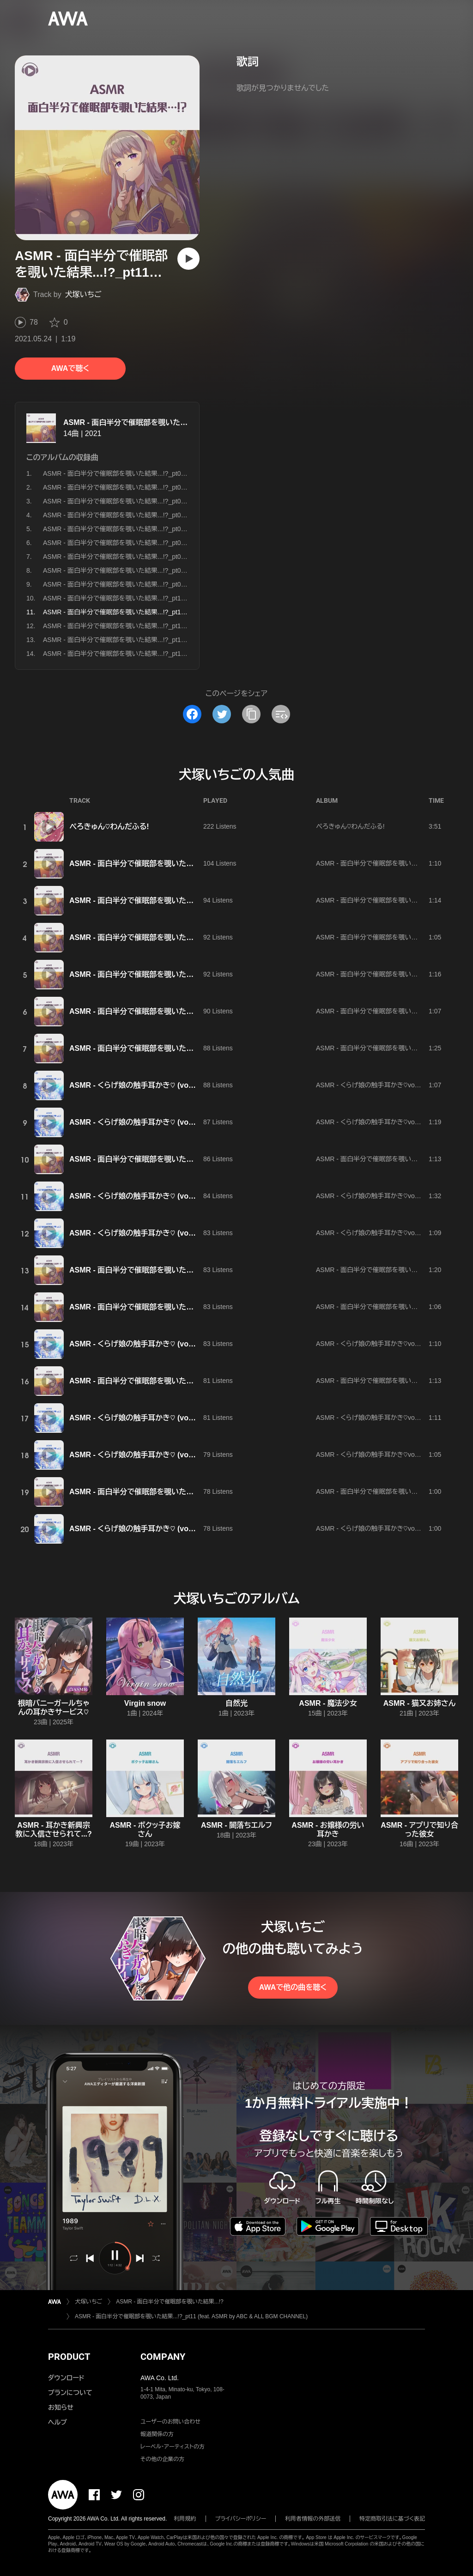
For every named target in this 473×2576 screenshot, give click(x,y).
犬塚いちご (83, 294)
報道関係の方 (157, 2434)
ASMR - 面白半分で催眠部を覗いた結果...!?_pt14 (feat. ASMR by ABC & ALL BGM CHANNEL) (179, 653)
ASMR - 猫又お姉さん (419, 1703)
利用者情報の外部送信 (312, 2518)
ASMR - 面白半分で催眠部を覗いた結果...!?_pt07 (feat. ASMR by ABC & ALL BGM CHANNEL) (179, 556)
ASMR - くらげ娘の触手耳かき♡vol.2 (369, 1085)
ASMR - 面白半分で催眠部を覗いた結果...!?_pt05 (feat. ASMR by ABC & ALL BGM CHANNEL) (179, 529)
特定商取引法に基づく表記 (392, 2518)
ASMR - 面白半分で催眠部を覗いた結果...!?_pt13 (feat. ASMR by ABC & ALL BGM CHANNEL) (179, 639)
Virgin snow (145, 1703)
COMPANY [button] (162, 2356)
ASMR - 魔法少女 (328, 1703)
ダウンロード (66, 2378)
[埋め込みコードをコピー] (281, 714)
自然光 (236, 1703)
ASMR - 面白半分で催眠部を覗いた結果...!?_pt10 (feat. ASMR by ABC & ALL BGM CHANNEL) (179, 598)
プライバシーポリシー (241, 2518)
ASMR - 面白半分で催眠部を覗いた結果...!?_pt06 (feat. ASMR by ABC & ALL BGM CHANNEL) (179, 542)
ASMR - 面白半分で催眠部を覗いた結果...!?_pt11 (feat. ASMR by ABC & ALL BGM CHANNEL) (191, 2316)
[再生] (188, 259)
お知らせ (60, 2407)
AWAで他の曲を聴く (293, 1987)
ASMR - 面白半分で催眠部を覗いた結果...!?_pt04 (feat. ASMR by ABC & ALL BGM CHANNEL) (179, 515)
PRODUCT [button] (69, 2356)
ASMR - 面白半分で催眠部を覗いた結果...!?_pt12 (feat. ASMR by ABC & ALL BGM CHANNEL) (179, 626)
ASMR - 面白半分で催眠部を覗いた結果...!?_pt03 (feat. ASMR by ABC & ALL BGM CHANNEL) (179, 501)
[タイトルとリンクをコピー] (251, 714)
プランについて (70, 2392)
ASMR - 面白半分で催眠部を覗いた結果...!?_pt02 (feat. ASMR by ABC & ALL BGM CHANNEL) (179, 487)
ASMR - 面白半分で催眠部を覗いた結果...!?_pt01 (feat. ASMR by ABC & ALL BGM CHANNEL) (179, 473)
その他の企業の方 (162, 2459)
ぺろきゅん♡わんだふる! (109, 826)
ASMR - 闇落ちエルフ (236, 1825)
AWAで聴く (70, 368)
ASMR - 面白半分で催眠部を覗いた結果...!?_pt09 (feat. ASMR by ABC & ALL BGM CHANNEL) (179, 584)
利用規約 (185, 2518)
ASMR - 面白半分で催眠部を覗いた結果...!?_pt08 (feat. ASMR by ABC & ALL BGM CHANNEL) (179, 570)
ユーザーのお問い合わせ (170, 2421)
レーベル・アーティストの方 (172, 2446)
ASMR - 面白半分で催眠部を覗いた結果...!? (135, 422)
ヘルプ (57, 2422)
